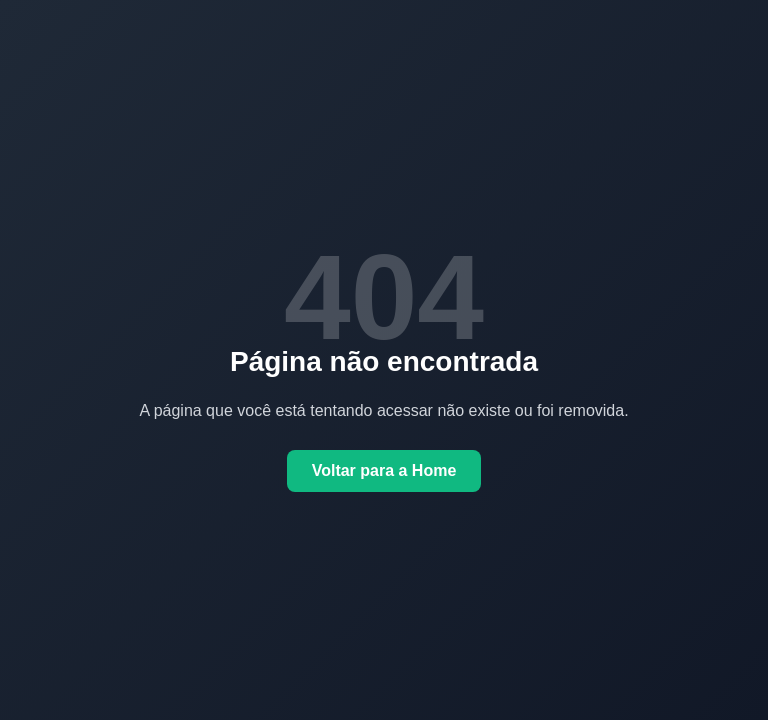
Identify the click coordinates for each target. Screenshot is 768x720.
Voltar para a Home (384, 470)
